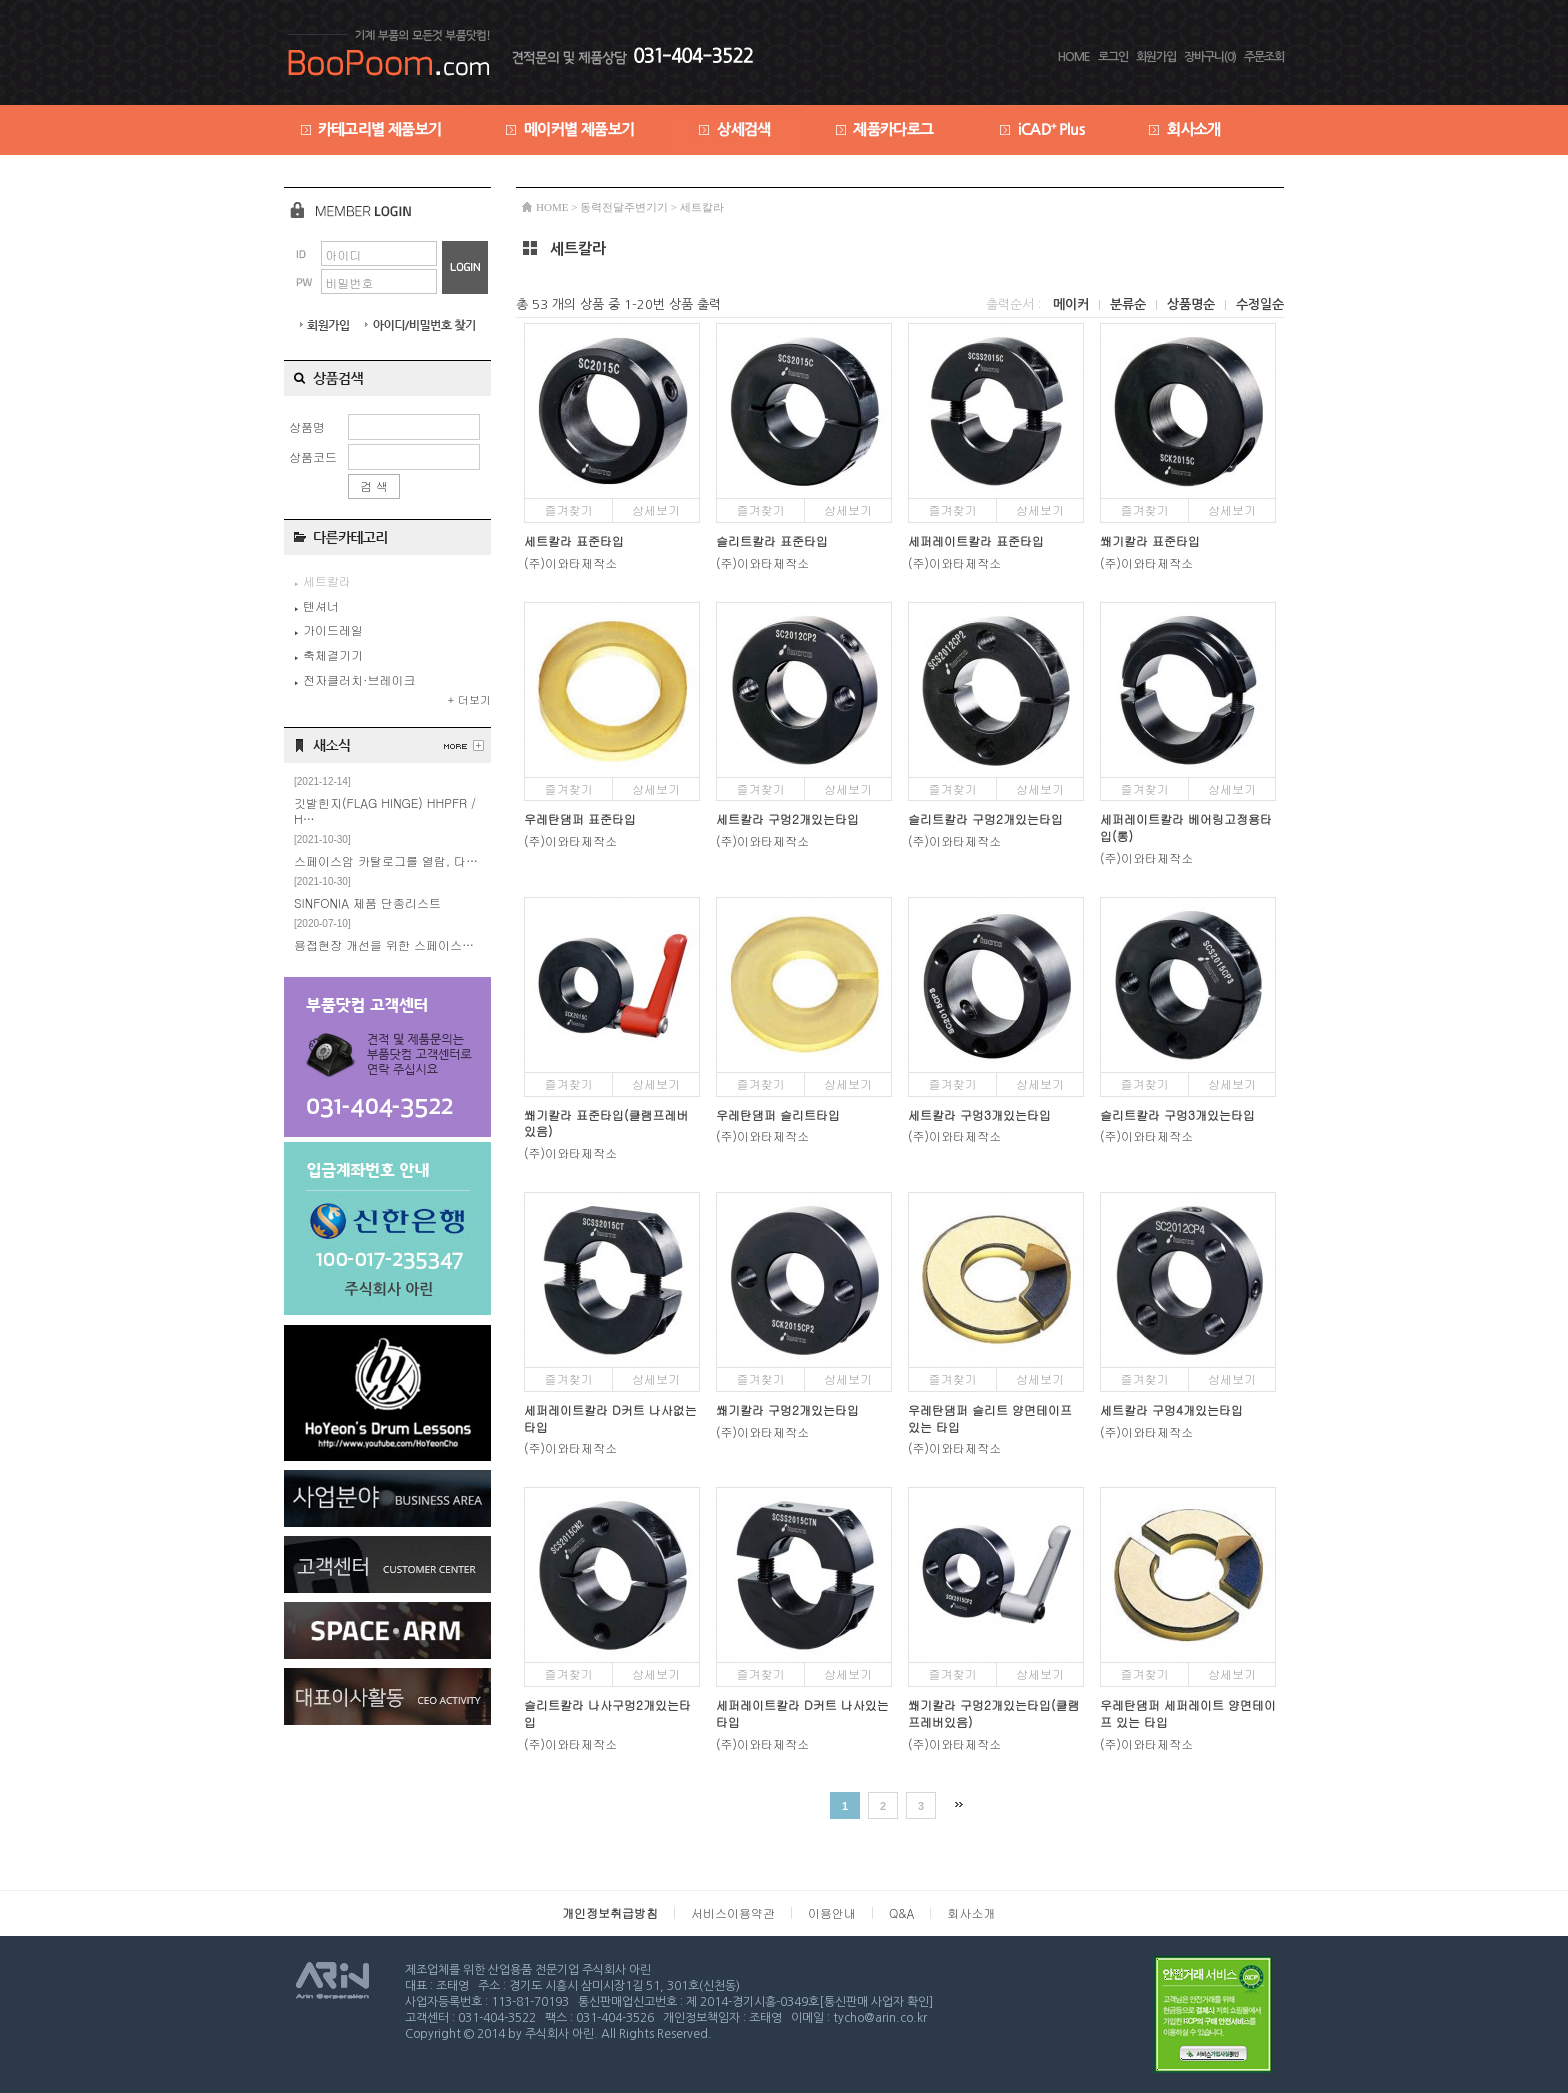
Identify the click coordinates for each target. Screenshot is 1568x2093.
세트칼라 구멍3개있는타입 (979, 1114)
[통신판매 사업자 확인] (876, 2002)
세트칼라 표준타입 (574, 540)
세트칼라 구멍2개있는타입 (787, 818)
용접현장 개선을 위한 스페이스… (384, 944)
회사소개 (971, 1912)
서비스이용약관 (733, 1912)
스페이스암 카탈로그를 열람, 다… (386, 860)
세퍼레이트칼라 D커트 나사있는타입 (802, 1713)
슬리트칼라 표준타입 (772, 540)
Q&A (901, 1912)
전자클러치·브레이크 (355, 679)
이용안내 (832, 1912)
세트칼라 (702, 207)
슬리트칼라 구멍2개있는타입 (985, 818)
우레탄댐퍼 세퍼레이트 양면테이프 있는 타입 (1188, 1713)
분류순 (1130, 304)
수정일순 (1260, 304)
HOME (1074, 57)
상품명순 (1193, 304)
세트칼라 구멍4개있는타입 (1171, 1409)
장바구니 (1210, 57)
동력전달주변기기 (624, 207)
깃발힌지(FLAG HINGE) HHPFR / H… (385, 811)
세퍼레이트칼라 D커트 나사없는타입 (610, 1418)
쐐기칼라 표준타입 (1150, 540)
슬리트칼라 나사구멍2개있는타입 (607, 1713)
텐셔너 (316, 605)
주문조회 (1264, 57)
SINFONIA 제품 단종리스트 (367, 902)
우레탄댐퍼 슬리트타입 (778, 1114)
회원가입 (1156, 57)
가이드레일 (328, 629)
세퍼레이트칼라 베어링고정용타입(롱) (1186, 827)
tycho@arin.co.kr (880, 2018)
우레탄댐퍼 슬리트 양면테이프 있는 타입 (990, 1418)
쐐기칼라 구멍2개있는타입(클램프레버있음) (993, 1713)
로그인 (1113, 57)
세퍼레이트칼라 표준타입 (976, 540)
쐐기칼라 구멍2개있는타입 (787, 1409)
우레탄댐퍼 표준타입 (580, 818)
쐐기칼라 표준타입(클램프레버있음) (606, 1123)
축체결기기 (328, 654)
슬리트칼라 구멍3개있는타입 (1177, 1114)
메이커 (1073, 304)
